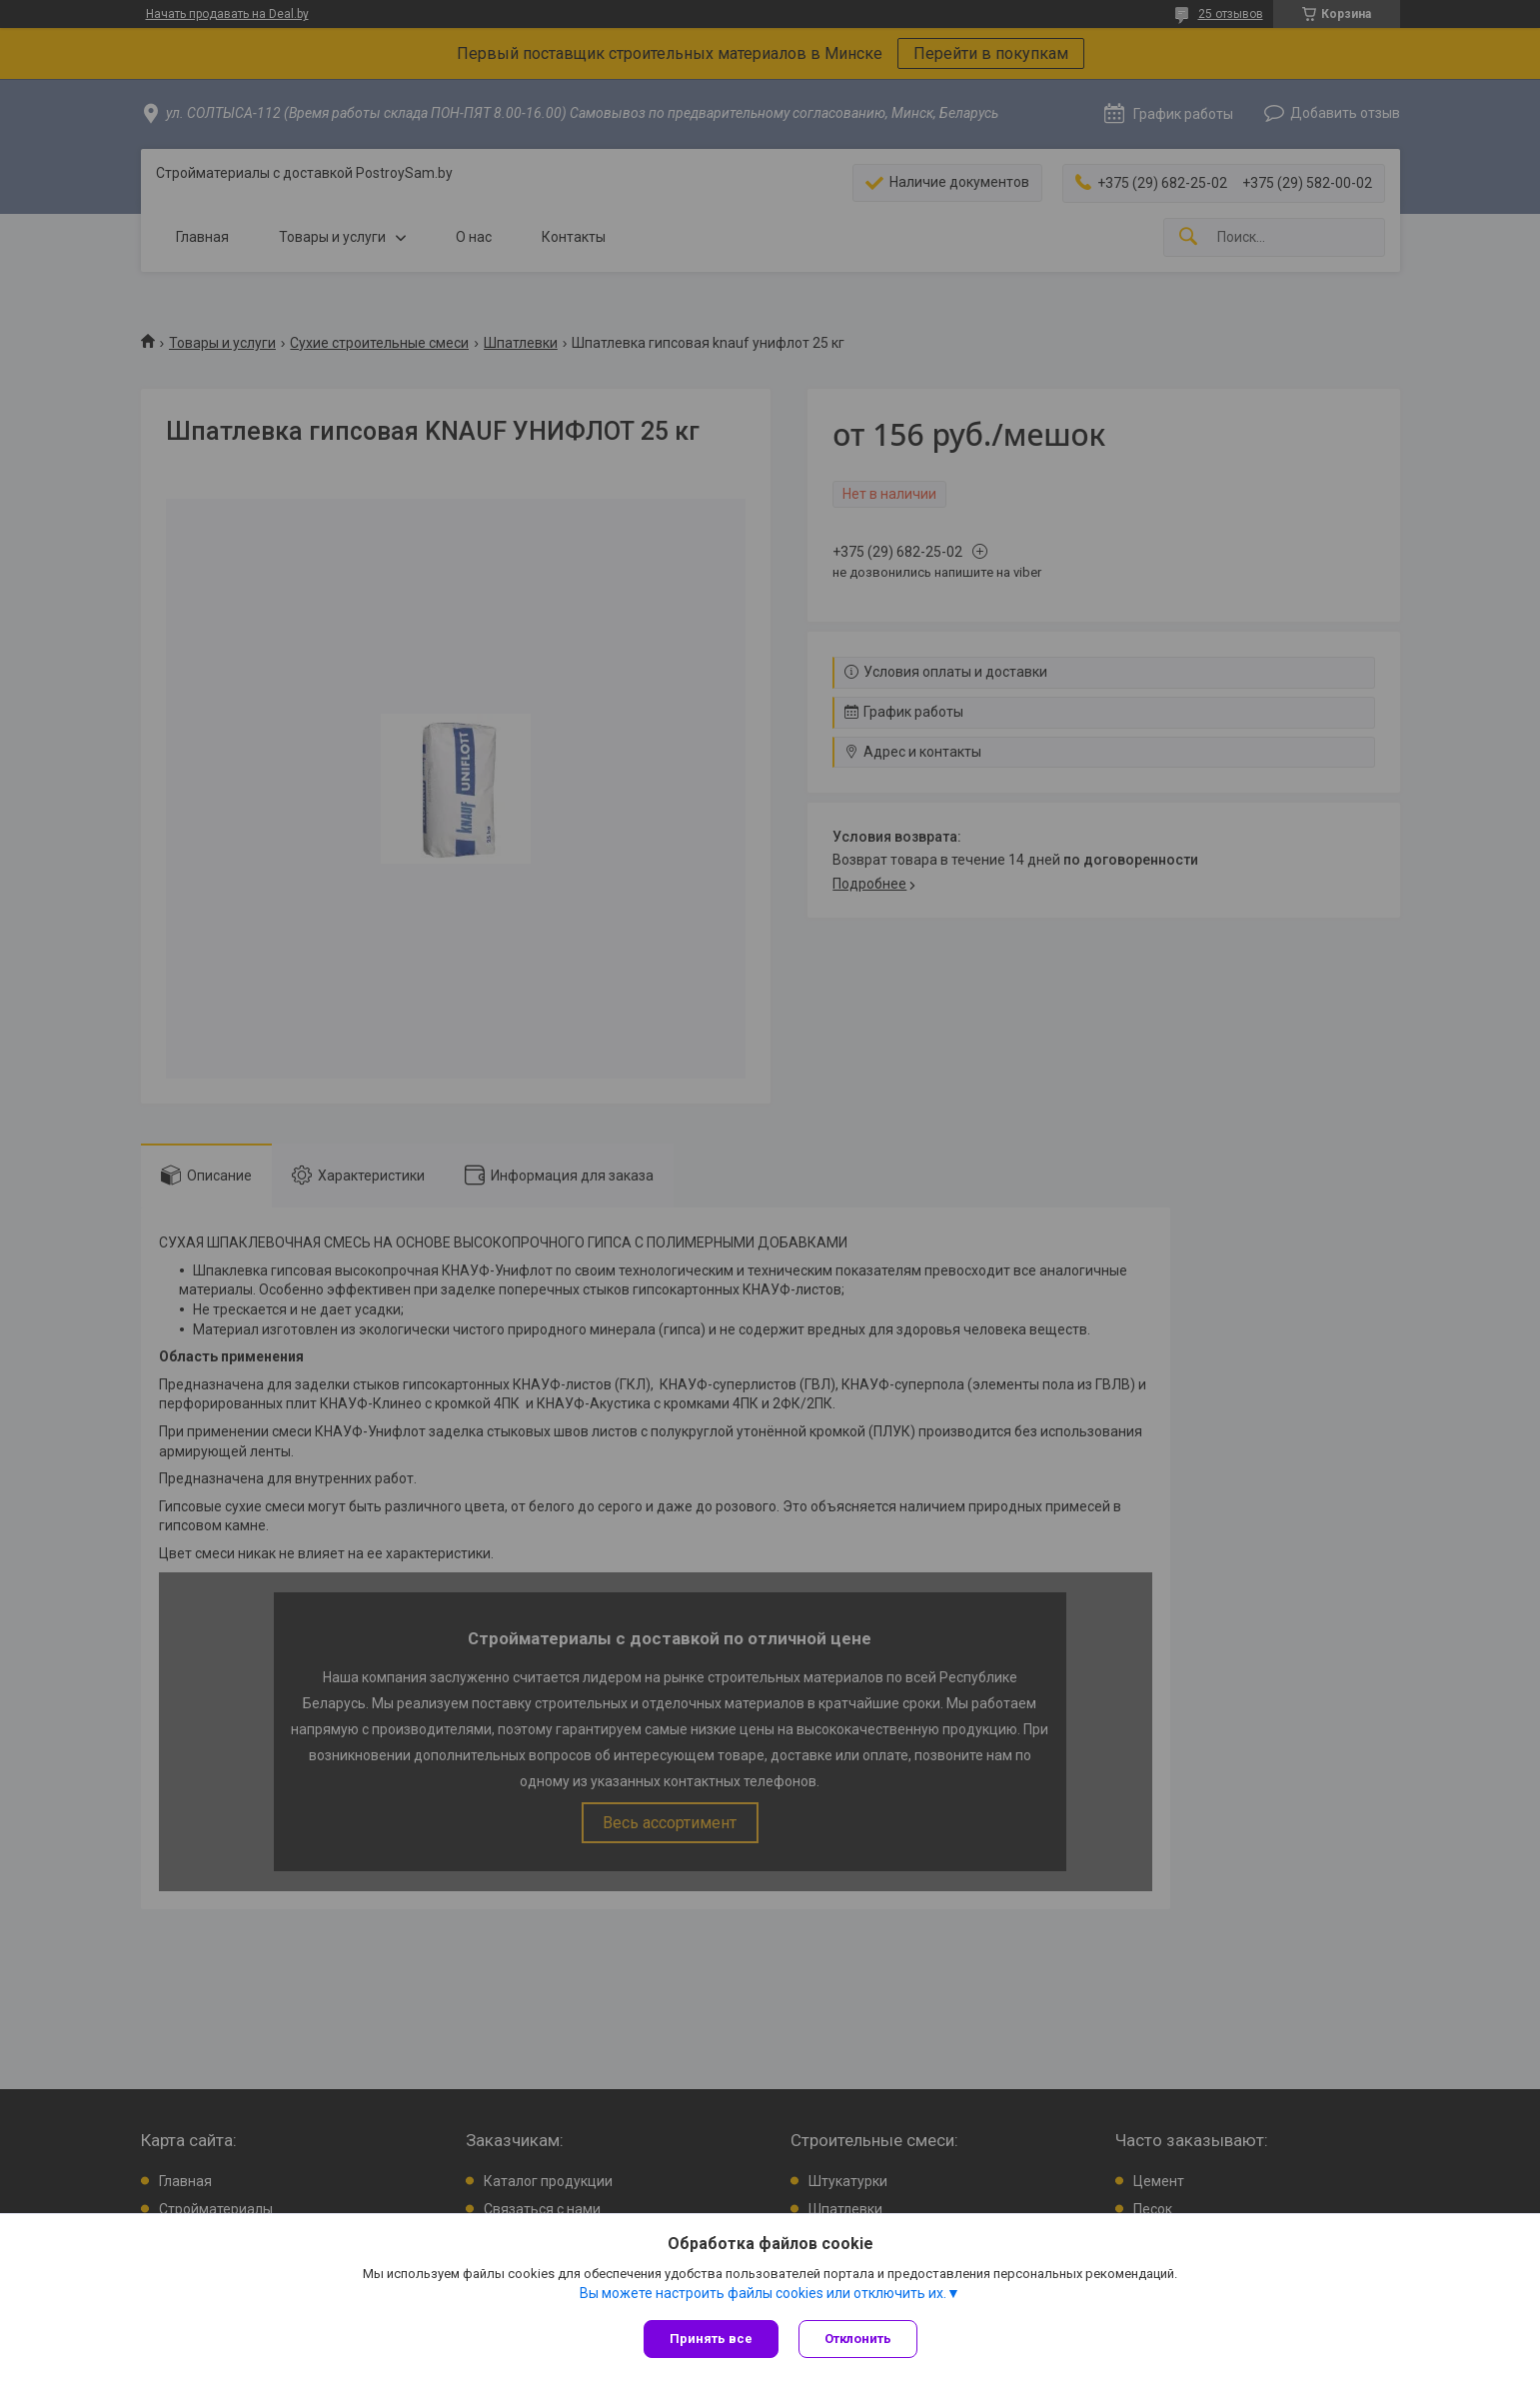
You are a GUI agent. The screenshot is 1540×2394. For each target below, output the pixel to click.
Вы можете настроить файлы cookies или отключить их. (763, 2293)
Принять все (711, 2338)
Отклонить (857, 2338)
